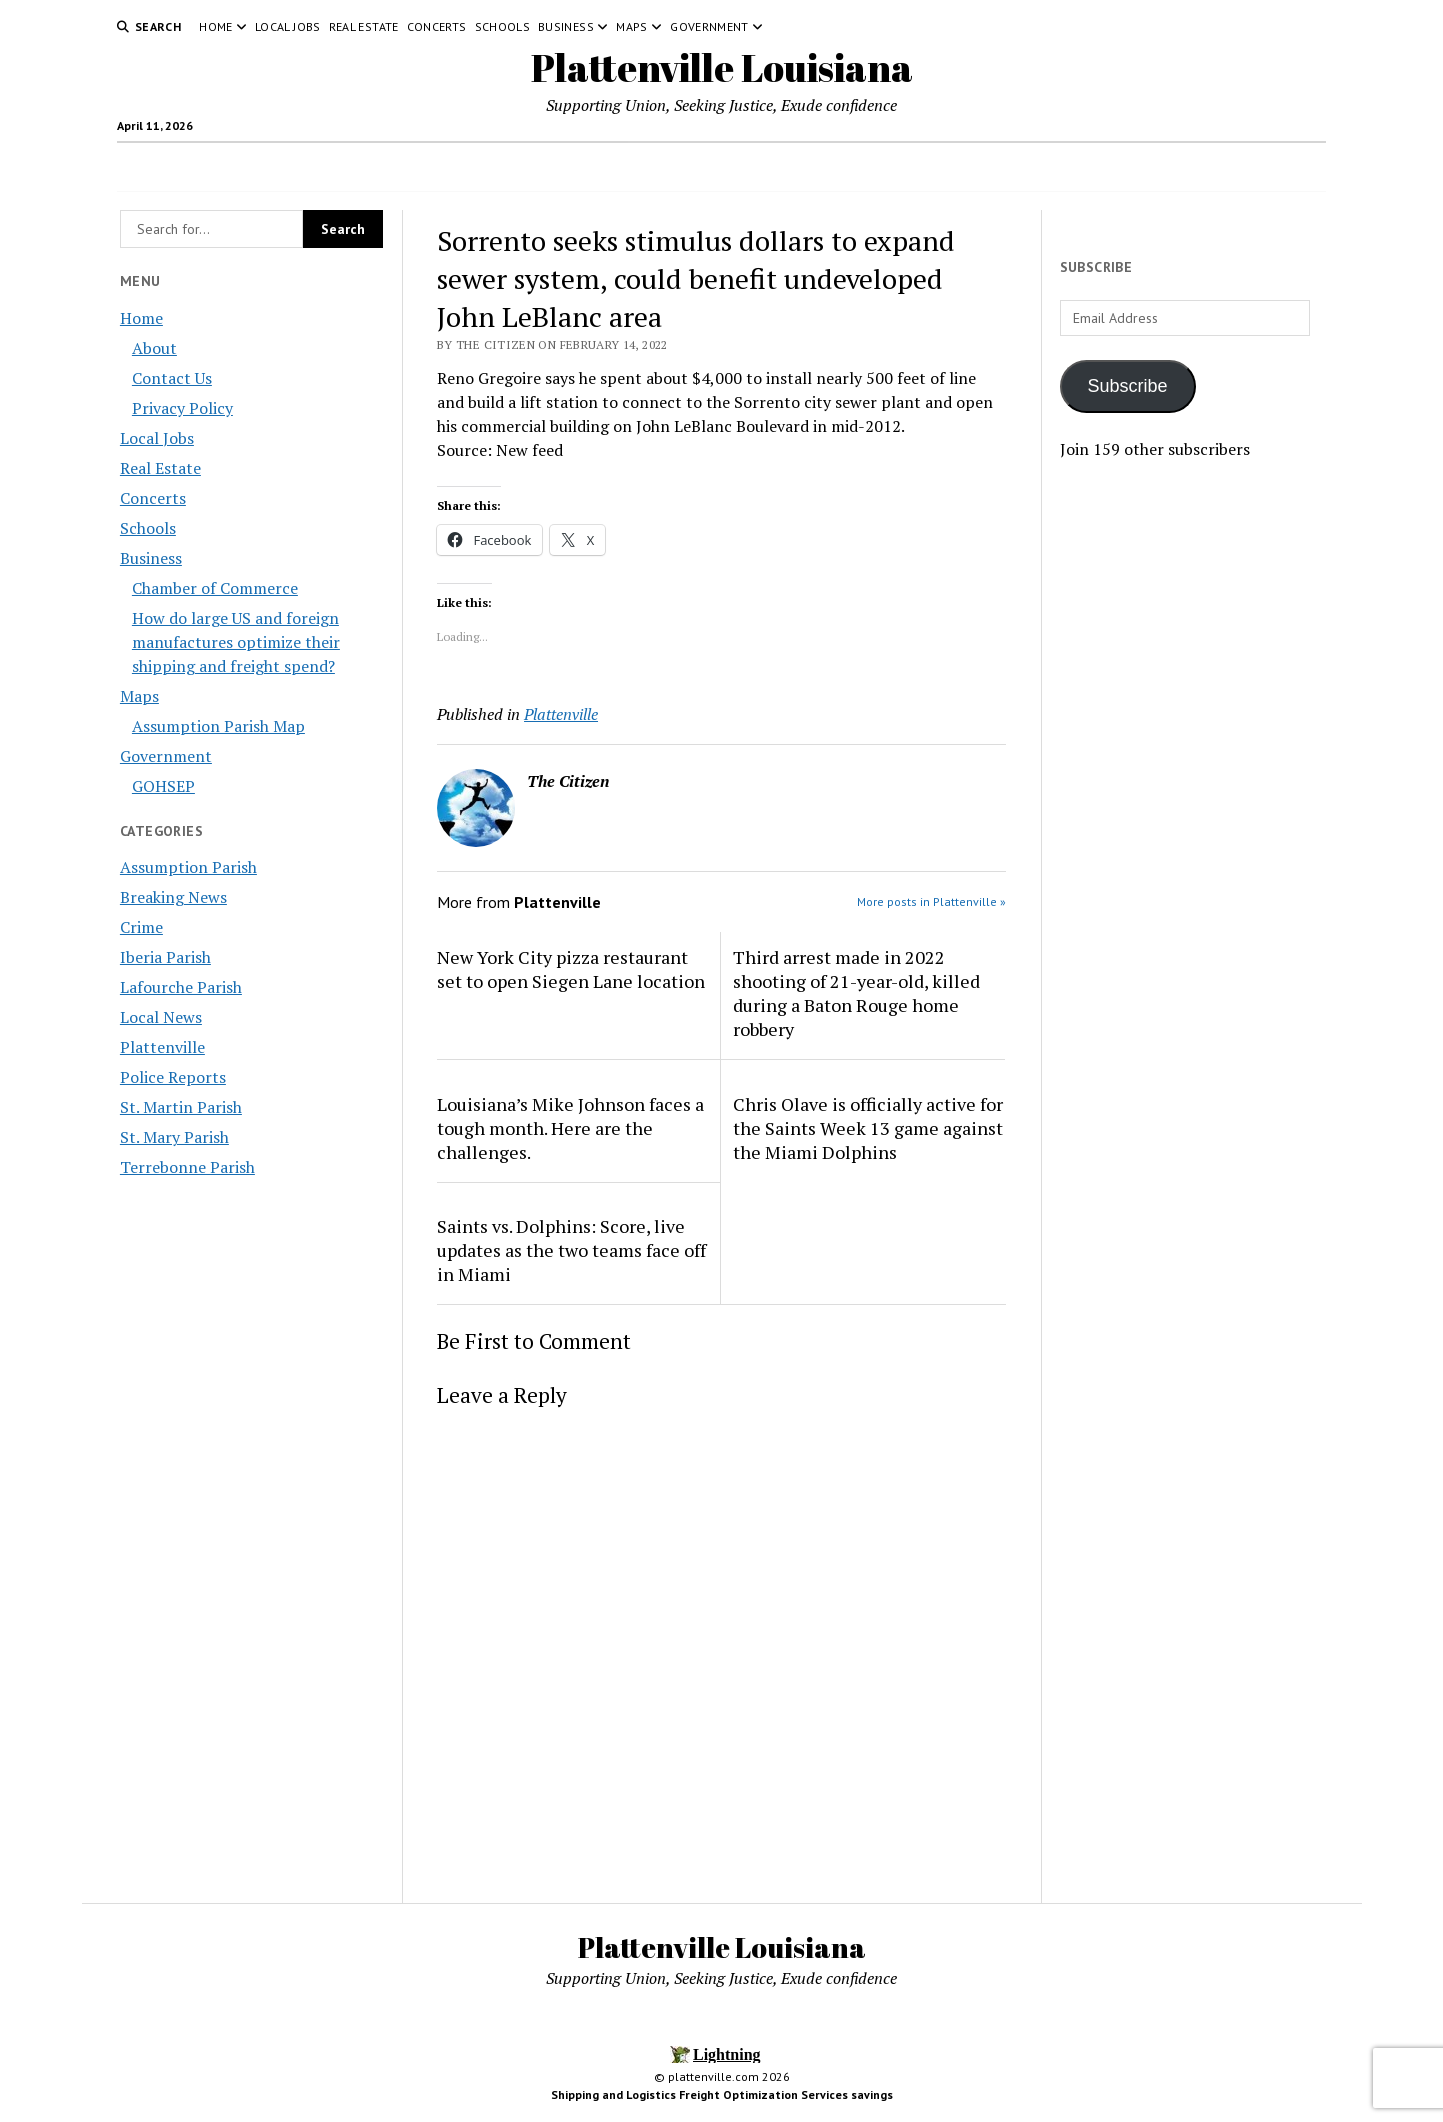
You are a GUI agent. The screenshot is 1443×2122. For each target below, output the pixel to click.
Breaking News (173, 897)
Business (566, 26)
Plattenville (162, 1047)
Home (215, 26)
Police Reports (173, 1077)
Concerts (437, 26)
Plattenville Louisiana (722, 67)
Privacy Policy (182, 408)
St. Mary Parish (174, 1137)
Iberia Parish (165, 957)
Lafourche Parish (181, 987)
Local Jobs (288, 26)
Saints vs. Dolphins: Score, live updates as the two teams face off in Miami (571, 1250)
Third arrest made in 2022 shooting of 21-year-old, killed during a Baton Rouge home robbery (856, 993)
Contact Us (172, 378)
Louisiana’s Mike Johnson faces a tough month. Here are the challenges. (570, 1128)
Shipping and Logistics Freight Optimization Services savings (722, 2094)
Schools (503, 26)
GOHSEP (163, 786)
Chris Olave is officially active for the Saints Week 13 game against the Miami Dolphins (868, 1128)
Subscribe (1128, 386)
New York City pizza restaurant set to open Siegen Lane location (571, 969)
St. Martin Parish (181, 1107)
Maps (631, 26)
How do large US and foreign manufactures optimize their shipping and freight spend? (236, 642)
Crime (141, 927)
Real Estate (364, 26)
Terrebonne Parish (187, 1167)
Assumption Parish (188, 867)
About (154, 348)
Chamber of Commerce (215, 588)
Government (709, 26)
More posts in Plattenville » (931, 901)
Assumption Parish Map (218, 726)
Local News (161, 1017)
